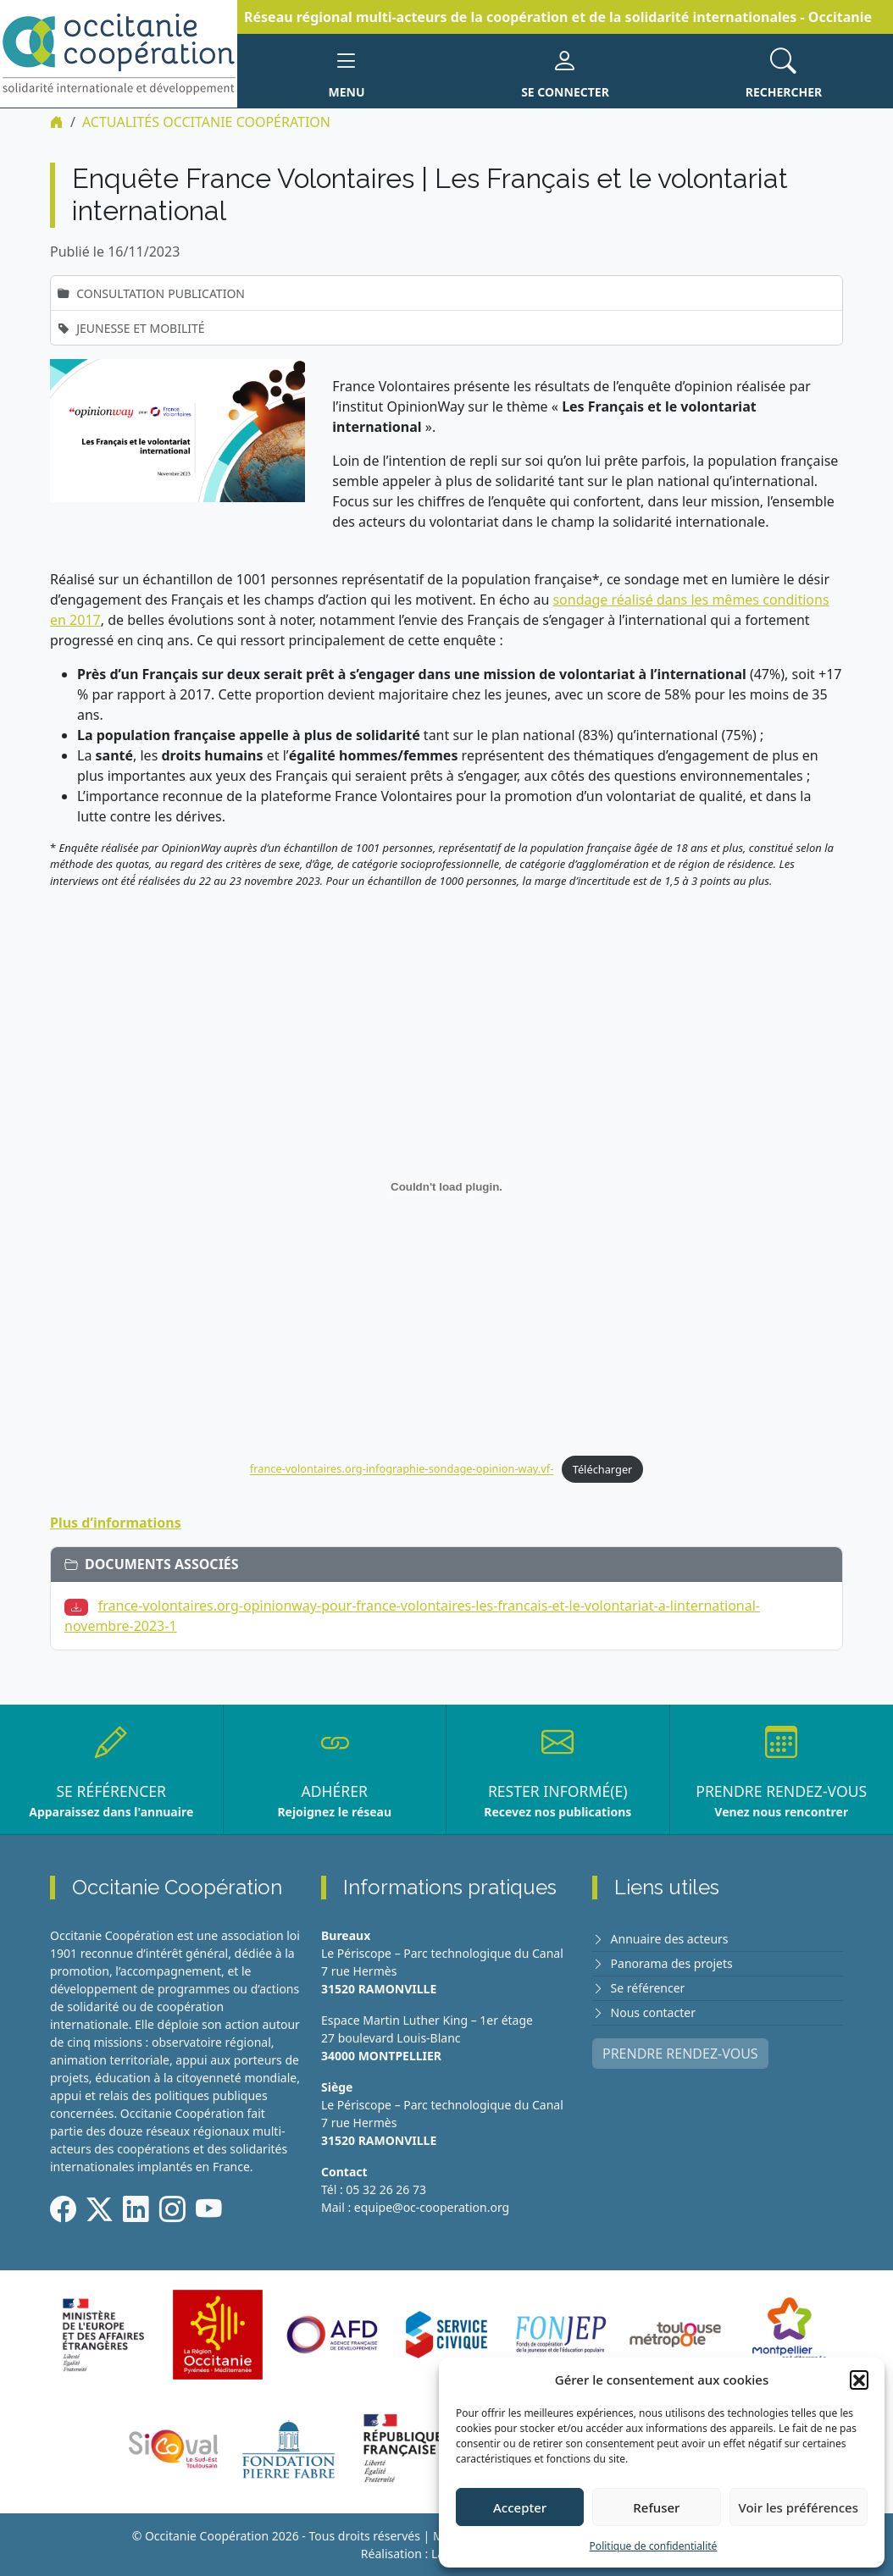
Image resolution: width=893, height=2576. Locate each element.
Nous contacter (653, 2012)
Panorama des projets (672, 1963)
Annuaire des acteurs (670, 1939)
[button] (859, 2379)
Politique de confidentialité (654, 2546)
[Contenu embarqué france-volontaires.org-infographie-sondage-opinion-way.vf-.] (446, 1186)
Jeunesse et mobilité (140, 328)
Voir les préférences (798, 2507)
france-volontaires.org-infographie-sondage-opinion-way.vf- (401, 1469)
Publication (206, 293)
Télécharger (603, 1469)
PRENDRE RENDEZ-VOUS (680, 2053)
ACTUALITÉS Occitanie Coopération (206, 122)
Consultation (120, 293)
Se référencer (648, 1988)
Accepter (519, 2507)
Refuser (656, 2507)
